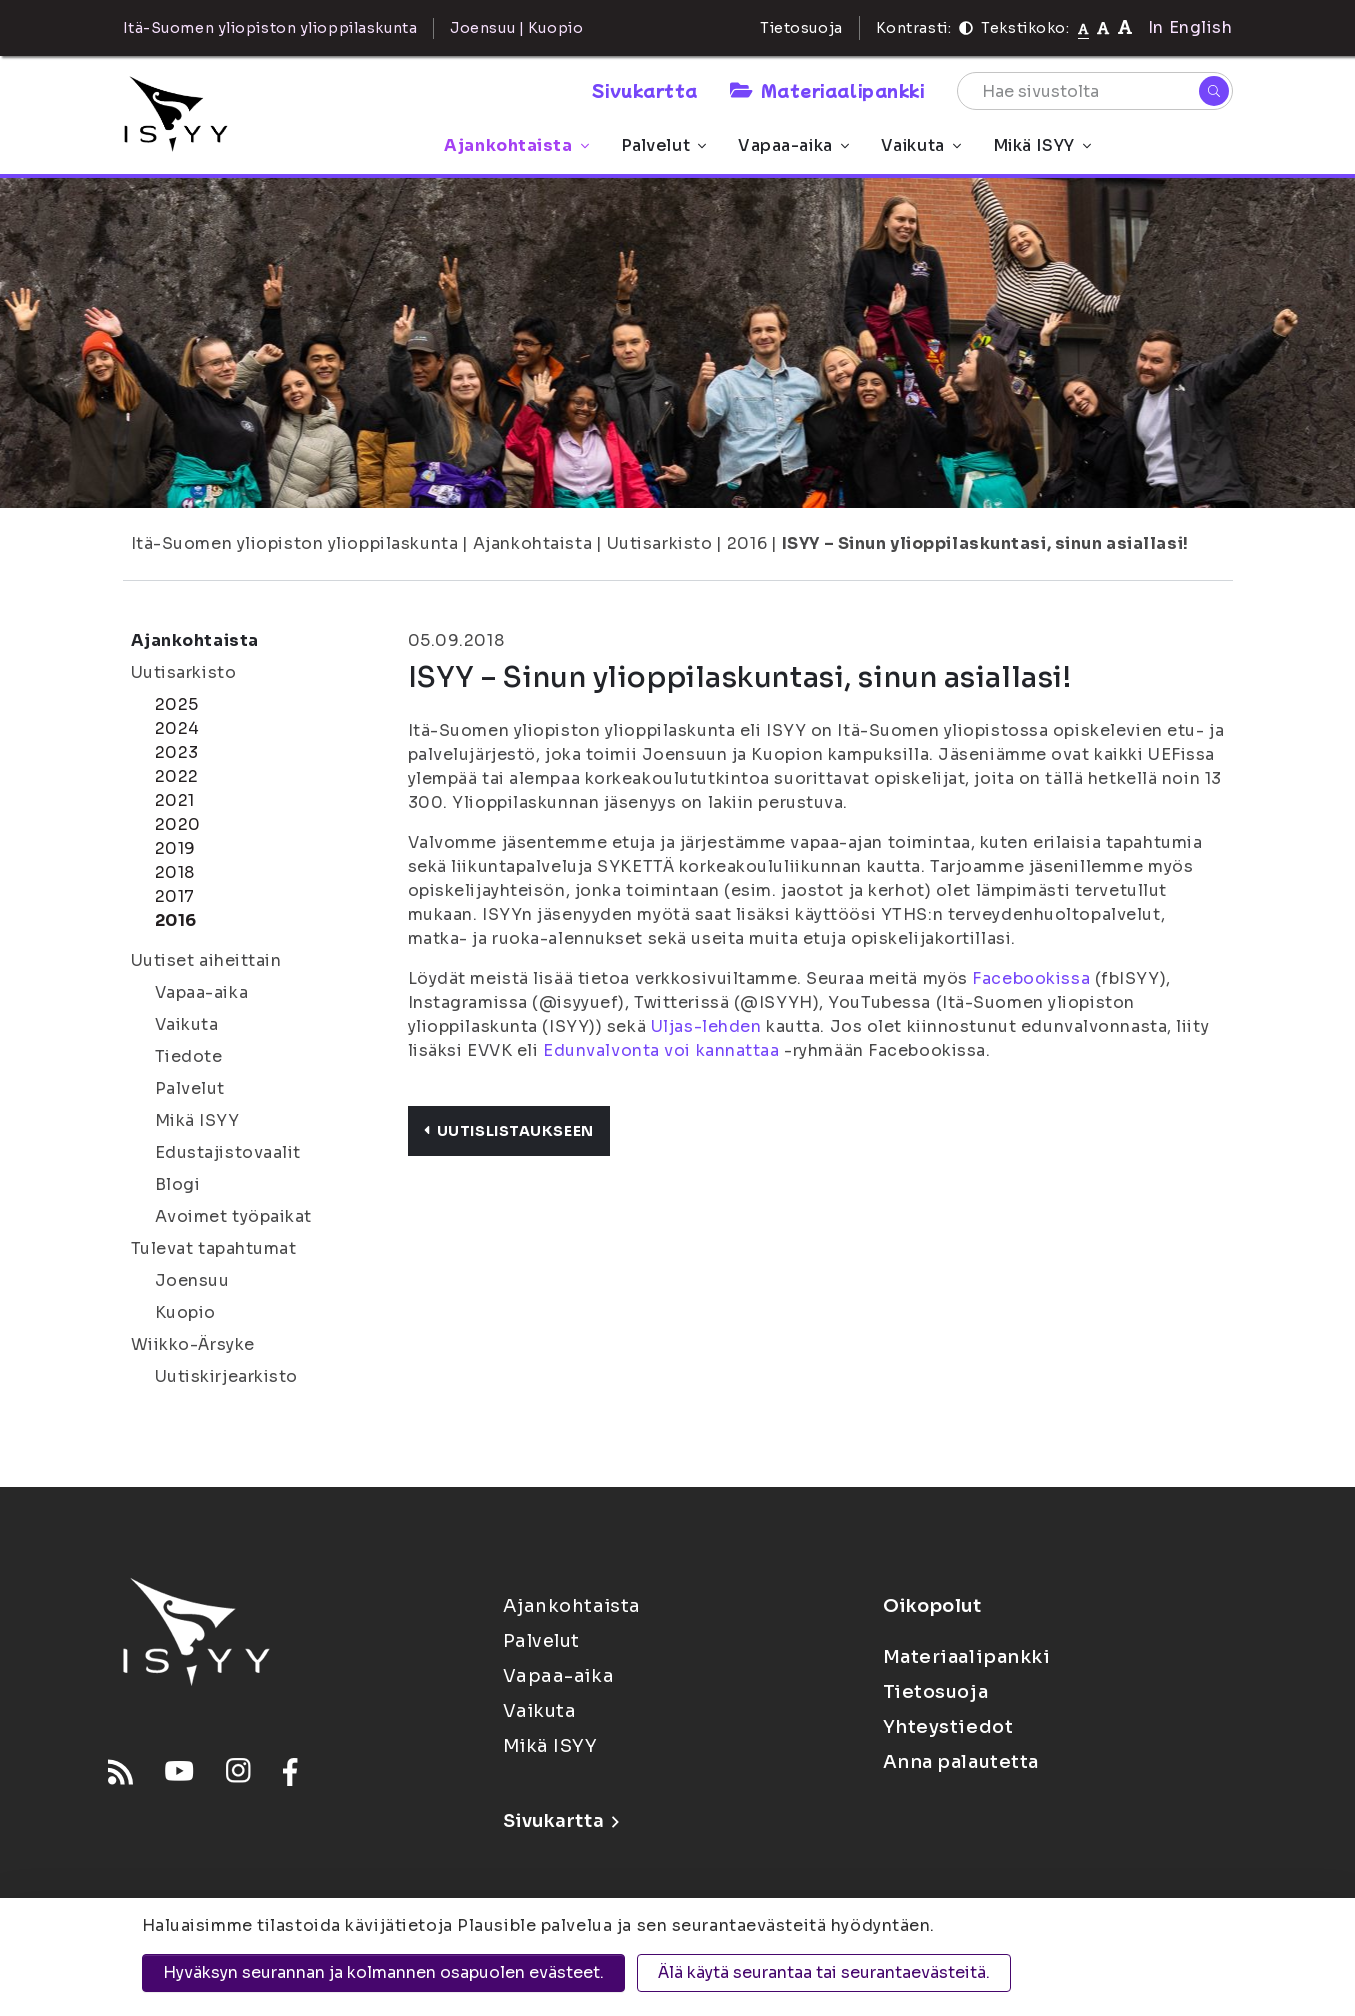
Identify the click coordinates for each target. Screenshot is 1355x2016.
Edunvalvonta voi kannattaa (661, 1050)
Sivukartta (645, 90)
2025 (177, 704)
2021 (175, 800)
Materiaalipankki (827, 90)
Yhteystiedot (948, 1727)
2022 (177, 776)
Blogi (178, 1184)
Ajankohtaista (516, 145)
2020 (178, 824)
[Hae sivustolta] (1095, 91)
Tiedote (189, 1056)
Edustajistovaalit (228, 1152)
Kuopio (185, 1312)
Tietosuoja (801, 28)
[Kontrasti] (966, 28)
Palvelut (663, 145)
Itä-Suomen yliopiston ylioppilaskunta (295, 543)
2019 (175, 848)
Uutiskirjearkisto (227, 1376)
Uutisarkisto (660, 543)
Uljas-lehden (706, 1026)
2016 (747, 543)
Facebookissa (1031, 978)
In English (1190, 27)
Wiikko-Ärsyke (193, 1344)
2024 (177, 728)
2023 (177, 752)
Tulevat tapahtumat (214, 1248)
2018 (175, 872)
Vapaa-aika (793, 145)
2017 (175, 896)
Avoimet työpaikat (234, 1216)
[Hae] (1214, 91)
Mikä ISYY (1042, 145)
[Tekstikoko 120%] (1125, 27)
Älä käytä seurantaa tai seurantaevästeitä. (824, 1972)
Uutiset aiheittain (206, 960)
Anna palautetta (961, 1762)
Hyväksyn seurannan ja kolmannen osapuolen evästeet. (383, 1972)
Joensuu (192, 1280)
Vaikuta (921, 145)
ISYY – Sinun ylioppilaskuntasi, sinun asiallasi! (985, 543)
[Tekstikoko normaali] (1083, 28)
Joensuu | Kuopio (516, 28)
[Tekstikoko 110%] (1103, 27)
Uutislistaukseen (509, 1131)
